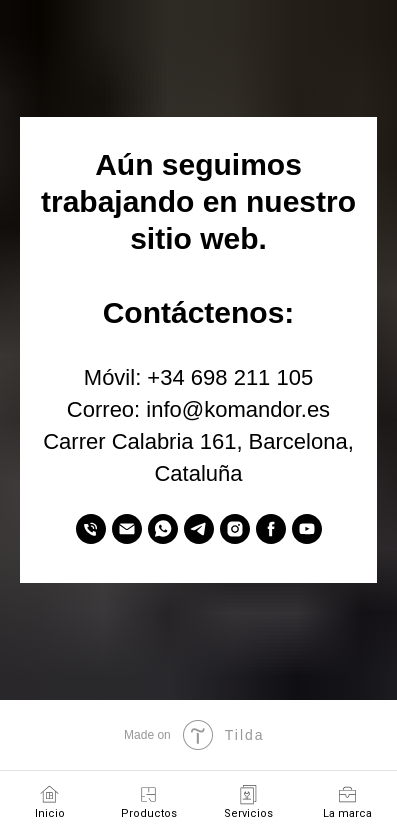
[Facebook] (271, 529)
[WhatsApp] (163, 529)
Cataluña (198, 473)
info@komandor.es (238, 409)
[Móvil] (91, 529)
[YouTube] (307, 529)
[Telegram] (199, 529)
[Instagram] (235, 529)
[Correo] (127, 529)
